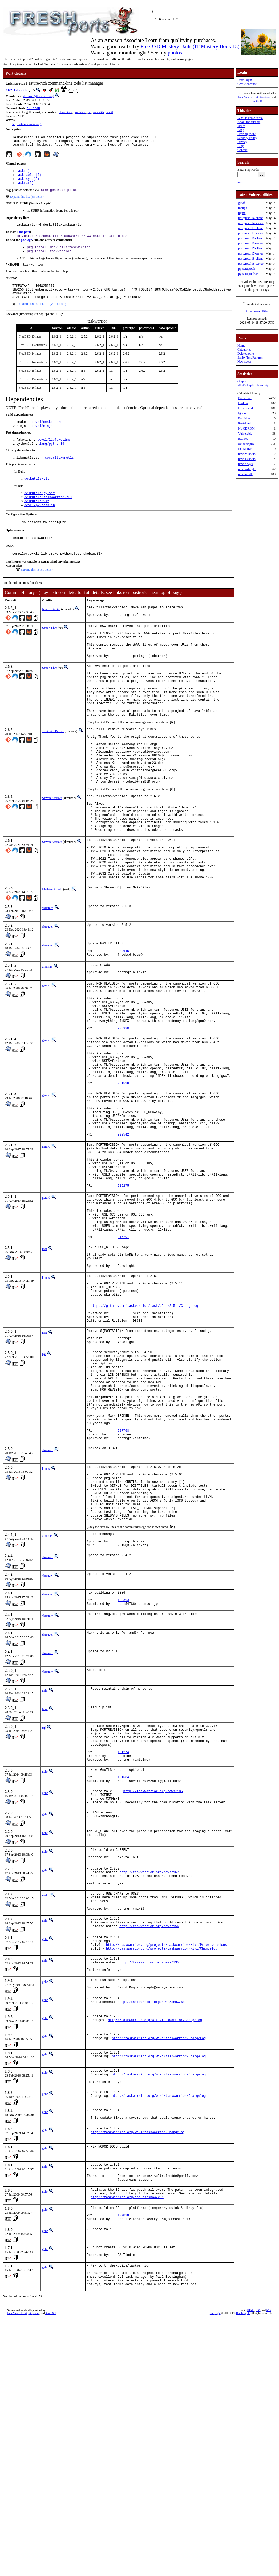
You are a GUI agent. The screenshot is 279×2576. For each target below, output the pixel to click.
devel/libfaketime (53, 454)
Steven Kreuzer (52, 850)
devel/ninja (42, 439)
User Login (244, 80)
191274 (123, 1937)
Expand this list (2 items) (41, 316)
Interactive (245, 449)
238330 (123, 1112)
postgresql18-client (250, 258)
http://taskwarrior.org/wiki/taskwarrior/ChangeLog (159, 2252)
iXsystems (264, 97)
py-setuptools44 (248, 274)
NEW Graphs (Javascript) (253, 385)
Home (241, 345)
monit (109, 112)
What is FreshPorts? (250, 118)
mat (44, 1372)
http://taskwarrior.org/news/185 (153, 1982)
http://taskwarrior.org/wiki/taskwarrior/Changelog (155, 2234)
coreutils (98, 112)
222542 (123, 1238)
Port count (245, 398)
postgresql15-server (251, 233)
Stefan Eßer (49, 650)
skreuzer (47, 977)
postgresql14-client (250, 218)
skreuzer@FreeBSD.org (38, 96)
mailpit (242, 208)
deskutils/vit (36, 494)
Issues (241, 126)
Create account (247, 84)
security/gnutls (59, 473)
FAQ (240, 130)
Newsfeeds (244, 361)
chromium (65, 112)
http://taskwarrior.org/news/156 (149, 2131)
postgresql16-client (250, 238)
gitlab (241, 203)
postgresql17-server (251, 253)
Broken (243, 403)
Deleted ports (245, 353)
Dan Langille (243, 2546)
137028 (123, 2441)
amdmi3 (47, 1039)
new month (245, 474)
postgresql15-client (250, 228)
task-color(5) (28, 178)
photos (175, 52)
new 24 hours (247, 454)
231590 (123, 1177)
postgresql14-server (251, 223)
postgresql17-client (250, 248)
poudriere (80, 112)
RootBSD (257, 101)
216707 (123, 1360)
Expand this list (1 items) (37, 590)
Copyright (215, 2546)
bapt (45, 1888)
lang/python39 (51, 458)
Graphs (242, 381)
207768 (123, 1589)
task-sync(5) (27, 183)
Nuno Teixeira (51, 630)
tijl (44, 1496)
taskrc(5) (25, 187)
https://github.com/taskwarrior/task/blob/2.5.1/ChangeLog (144, 1441)
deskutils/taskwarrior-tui (48, 514)
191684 (123, 1966)
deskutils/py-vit (39, 509)
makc (45, 2094)
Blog (240, 146)
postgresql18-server (251, 263)
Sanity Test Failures (250, 357)
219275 (123, 1299)
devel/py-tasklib (39, 523)
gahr (45, 1870)
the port (24, 238)
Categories (244, 349)
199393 (123, 1778)
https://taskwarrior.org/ (26, 124)
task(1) (23, 174)
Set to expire (246, 444)
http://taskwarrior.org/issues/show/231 (127, 2421)
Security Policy (247, 138)
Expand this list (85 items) (27, 202)
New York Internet (248, 97)
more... (241, 182)
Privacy (242, 142)
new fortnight (247, 469)
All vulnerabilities (257, 311)
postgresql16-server (251, 243)
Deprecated (245, 408)
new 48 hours (247, 459)
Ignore (242, 413)
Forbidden (244, 418)
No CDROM (246, 428)
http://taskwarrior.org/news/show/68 (151, 2216)
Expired (243, 438)
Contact (242, 150)
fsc (89, 112)
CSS (258, 2543)
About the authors (248, 122)
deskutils (21, 90)
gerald (46, 1059)
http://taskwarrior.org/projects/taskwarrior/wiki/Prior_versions (166, 2151)
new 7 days (245, 464)
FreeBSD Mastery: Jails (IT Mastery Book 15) (190, 46)
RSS (268, 2543)
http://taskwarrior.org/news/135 (149, 2171)
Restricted (244, 423)
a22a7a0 (33, 108)
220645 (123, 1022)
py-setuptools (247, 269)
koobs (46, 1406)
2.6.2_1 (10, 90)
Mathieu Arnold (52, 958)
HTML (250, 2543)
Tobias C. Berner (53, 771)
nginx (241, 213)
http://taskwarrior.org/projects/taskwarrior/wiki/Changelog (161, 2156)
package (26, 247)
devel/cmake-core (47, 435)
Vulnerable (245, 433)
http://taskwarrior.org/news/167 (149, 2068)
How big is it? (246, 134)
